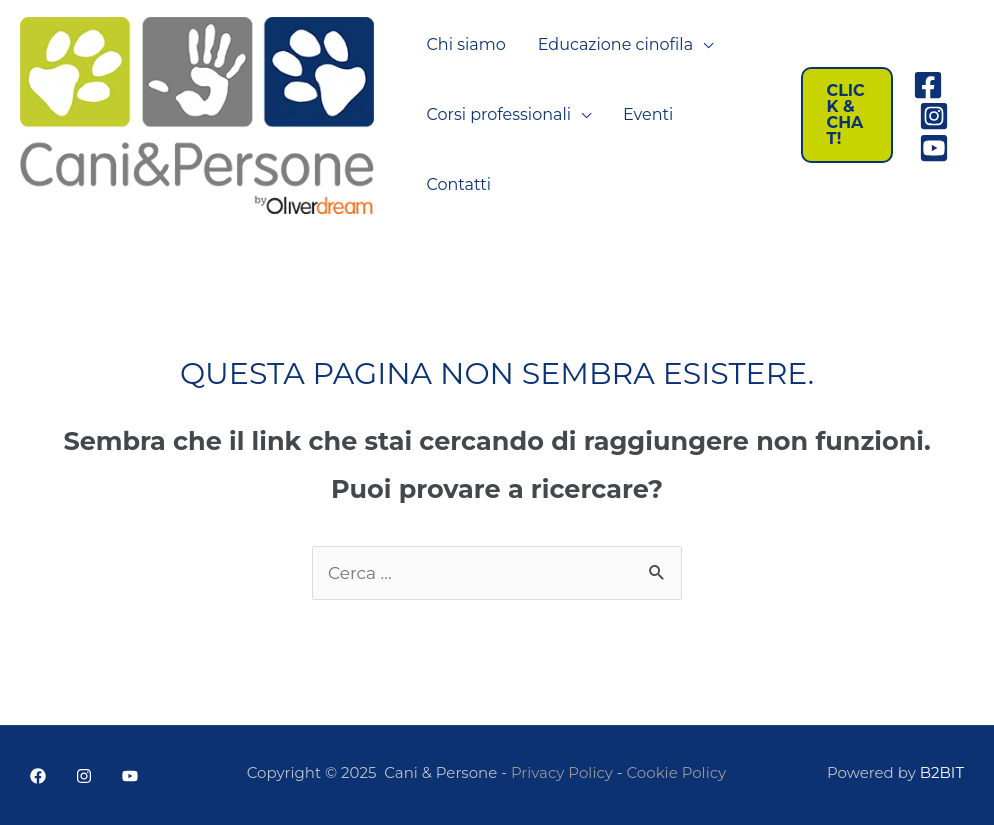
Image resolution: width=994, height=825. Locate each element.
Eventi (648, 114)
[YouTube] (130, 776)
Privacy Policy (562, 772)
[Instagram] (934, 116)
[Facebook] (928, 85)
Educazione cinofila (615, 44)
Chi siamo (466, 44)
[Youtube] (934, 148)
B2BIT (942, 772)
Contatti (459, 184)
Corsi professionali (499, 114)
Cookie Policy (677, 772)
